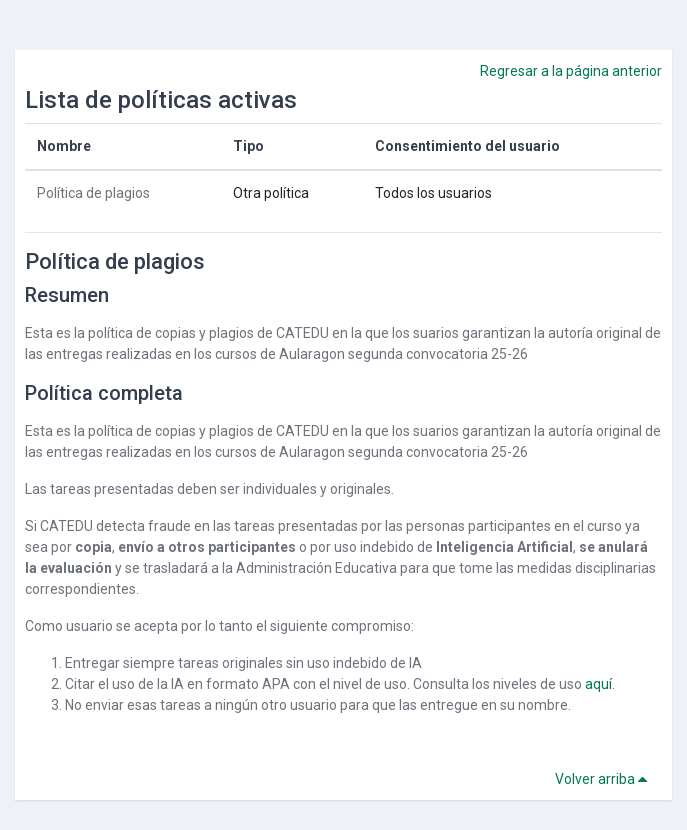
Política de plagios (93, 193)
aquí (598, 684)
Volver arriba (604, 779)
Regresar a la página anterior (571, 71)
